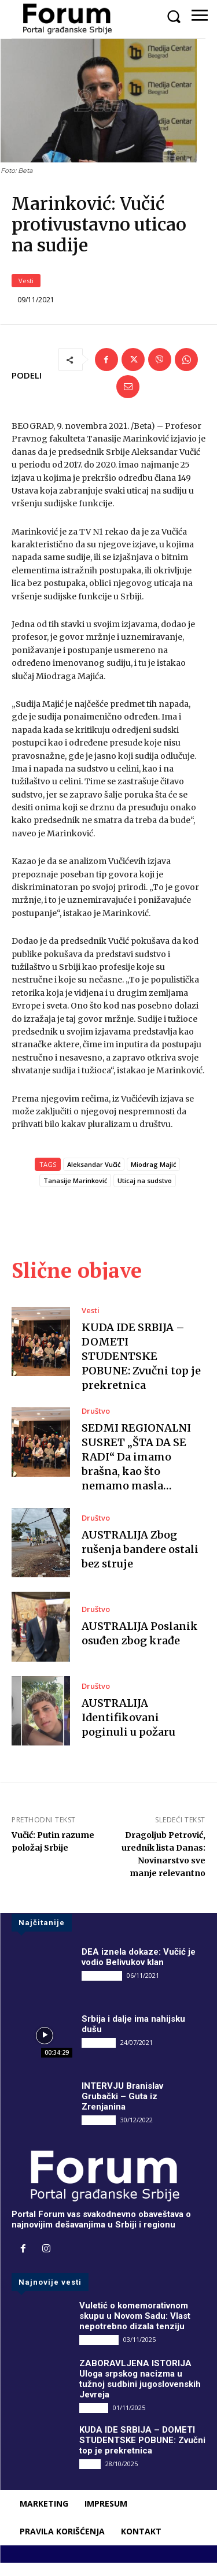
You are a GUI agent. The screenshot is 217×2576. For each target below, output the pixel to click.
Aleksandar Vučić (93, 1177)
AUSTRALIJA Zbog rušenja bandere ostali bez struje (140, 1562)
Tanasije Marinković (75, 1193)
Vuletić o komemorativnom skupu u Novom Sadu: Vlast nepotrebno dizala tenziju (134, 2328)
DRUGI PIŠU (102, 1988)
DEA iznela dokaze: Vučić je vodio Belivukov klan (139, 1969)
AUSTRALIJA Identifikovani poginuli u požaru (128, 1730)
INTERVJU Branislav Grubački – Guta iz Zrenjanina (122, 2109)
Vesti (26, 293)
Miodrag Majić (153, 1177)
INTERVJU (98, 2055)
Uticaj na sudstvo (144, 1193)
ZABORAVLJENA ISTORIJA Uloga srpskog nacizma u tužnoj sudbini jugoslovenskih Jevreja (140, 2391)
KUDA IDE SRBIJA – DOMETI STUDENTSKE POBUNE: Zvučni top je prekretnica (141, 1369)
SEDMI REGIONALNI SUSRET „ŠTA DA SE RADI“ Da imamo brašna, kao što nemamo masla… (136, 1470)
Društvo (96, 1424)
